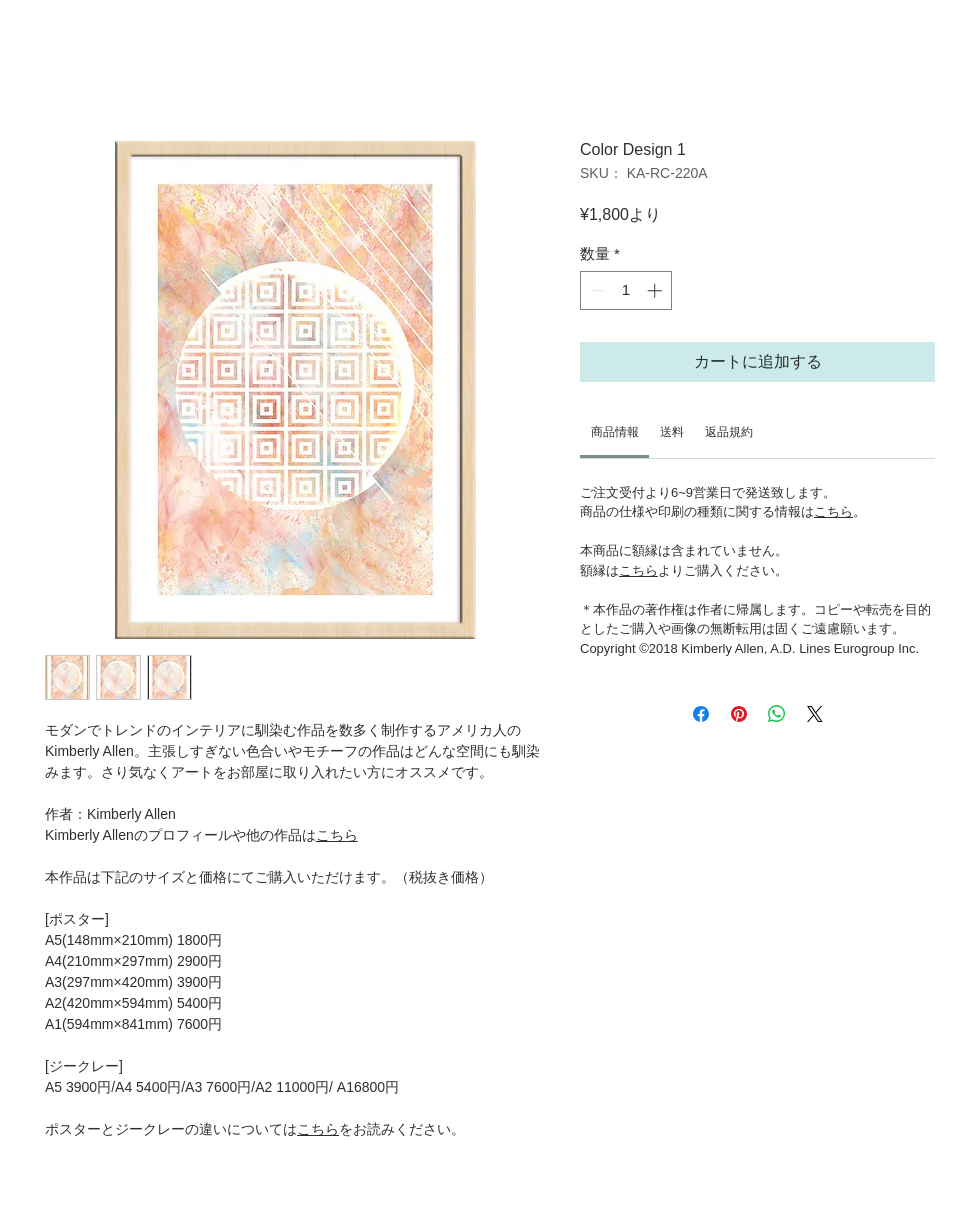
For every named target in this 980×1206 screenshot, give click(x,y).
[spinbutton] (626, 290)
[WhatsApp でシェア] (777, 714)
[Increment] (656, 290)
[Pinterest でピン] (739, 714)
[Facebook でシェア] (701, 714)
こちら (337, 835)
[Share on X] (815, 714)
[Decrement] (596, 290)
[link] (615, 432)
